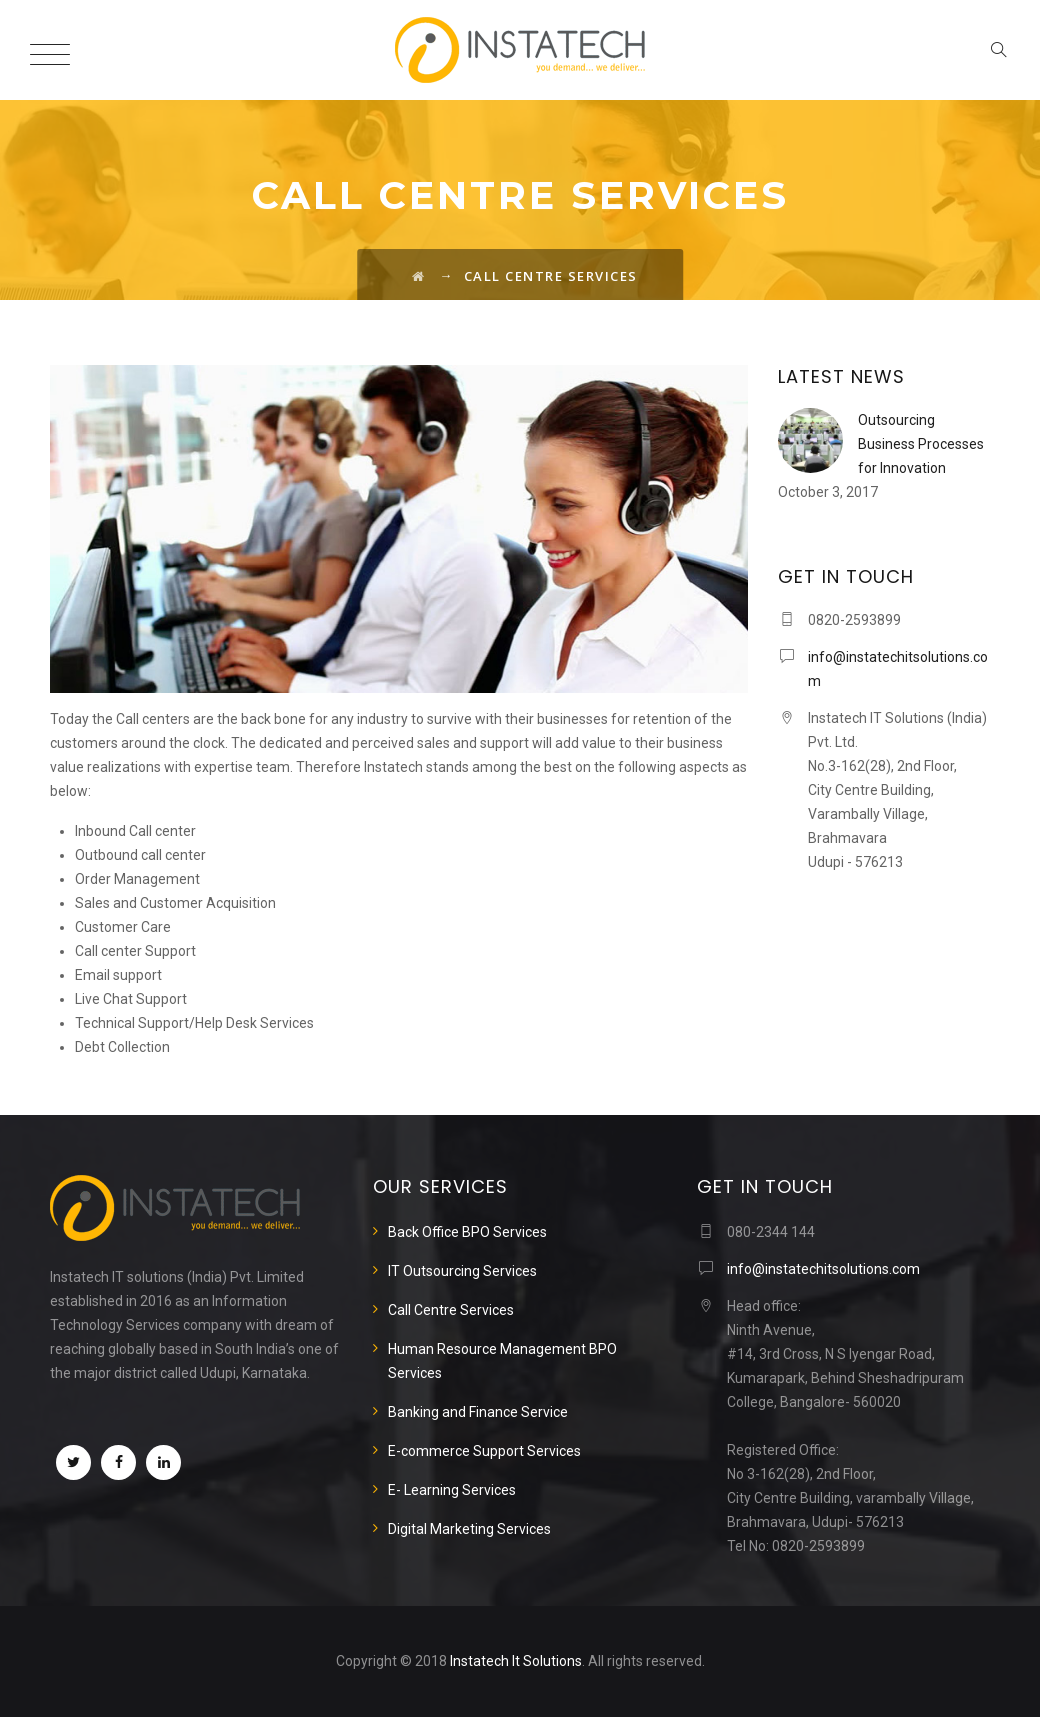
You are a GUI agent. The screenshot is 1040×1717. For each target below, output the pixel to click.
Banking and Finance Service (478, 1412)
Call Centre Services (451, 1310)
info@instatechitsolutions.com (823, 1269)
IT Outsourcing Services (462, 1271)
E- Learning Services (452, 1490)
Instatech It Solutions (516, 1661)
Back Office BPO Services (467, 1232)
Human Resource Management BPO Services (502, 1361)
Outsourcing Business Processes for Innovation (921, 444)
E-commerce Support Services (484, 1451)
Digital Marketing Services (469, 1529)
